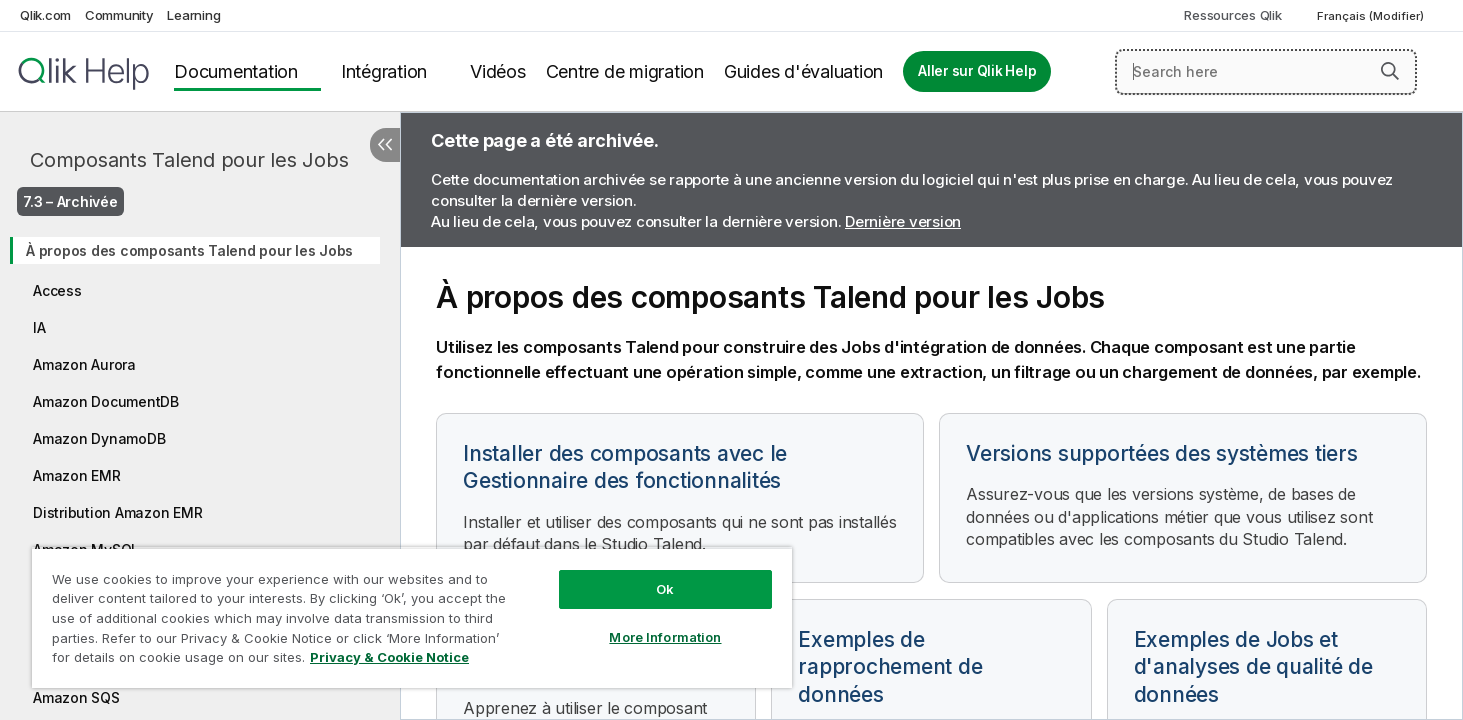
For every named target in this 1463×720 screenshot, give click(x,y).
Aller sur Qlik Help (977, 71)
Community (119, 15)
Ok (665, 589)
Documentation (236, 71)
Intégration (384, 71)
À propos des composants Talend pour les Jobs (189, 250)
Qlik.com (45, 15)
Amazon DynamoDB (99, 438)
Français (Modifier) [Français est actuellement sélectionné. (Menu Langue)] (1372, 16)
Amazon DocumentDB (106, 401)
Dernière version (903, 221)
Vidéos (498, 71)
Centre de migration (625, 71)
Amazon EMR (77, 475)
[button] (1390, 71)
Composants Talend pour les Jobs (189, 160)
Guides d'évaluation (803, 71)
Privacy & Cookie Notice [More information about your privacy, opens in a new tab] (389, 657)
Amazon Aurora (84, 364)
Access (57, 290)
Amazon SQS (76, 697)
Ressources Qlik (1232, 15)
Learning (193, 15)
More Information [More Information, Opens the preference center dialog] (665, 637)
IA (39, 327)
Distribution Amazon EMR (117, 512)
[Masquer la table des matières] (385, 145)
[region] (412, 617)
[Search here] (1266, 72)
